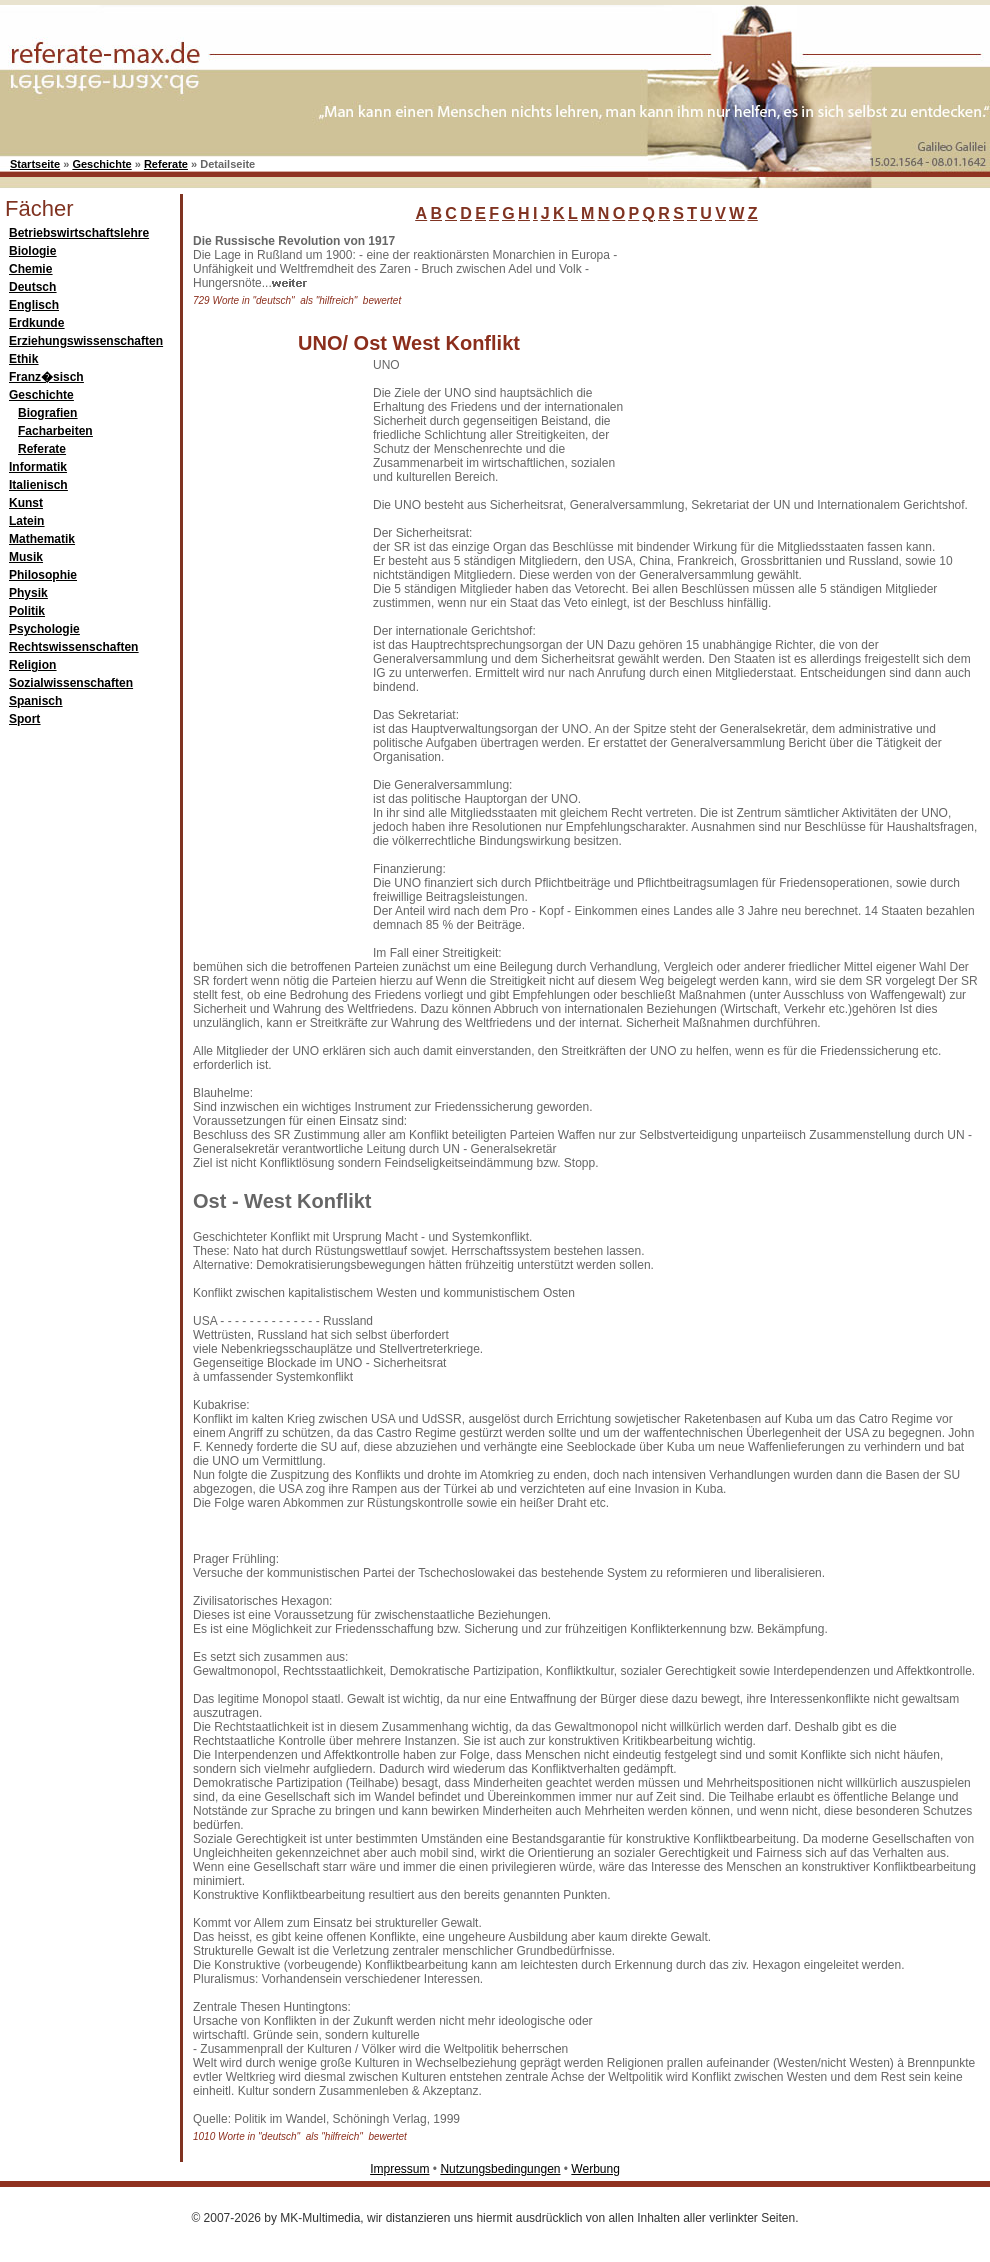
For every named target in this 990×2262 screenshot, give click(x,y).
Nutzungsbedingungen (500, 2169)
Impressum (399, 2169)
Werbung (595, 2169)
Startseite (35, 164)
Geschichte (101, 164)
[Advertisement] (780, 359)
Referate (166, 164)
